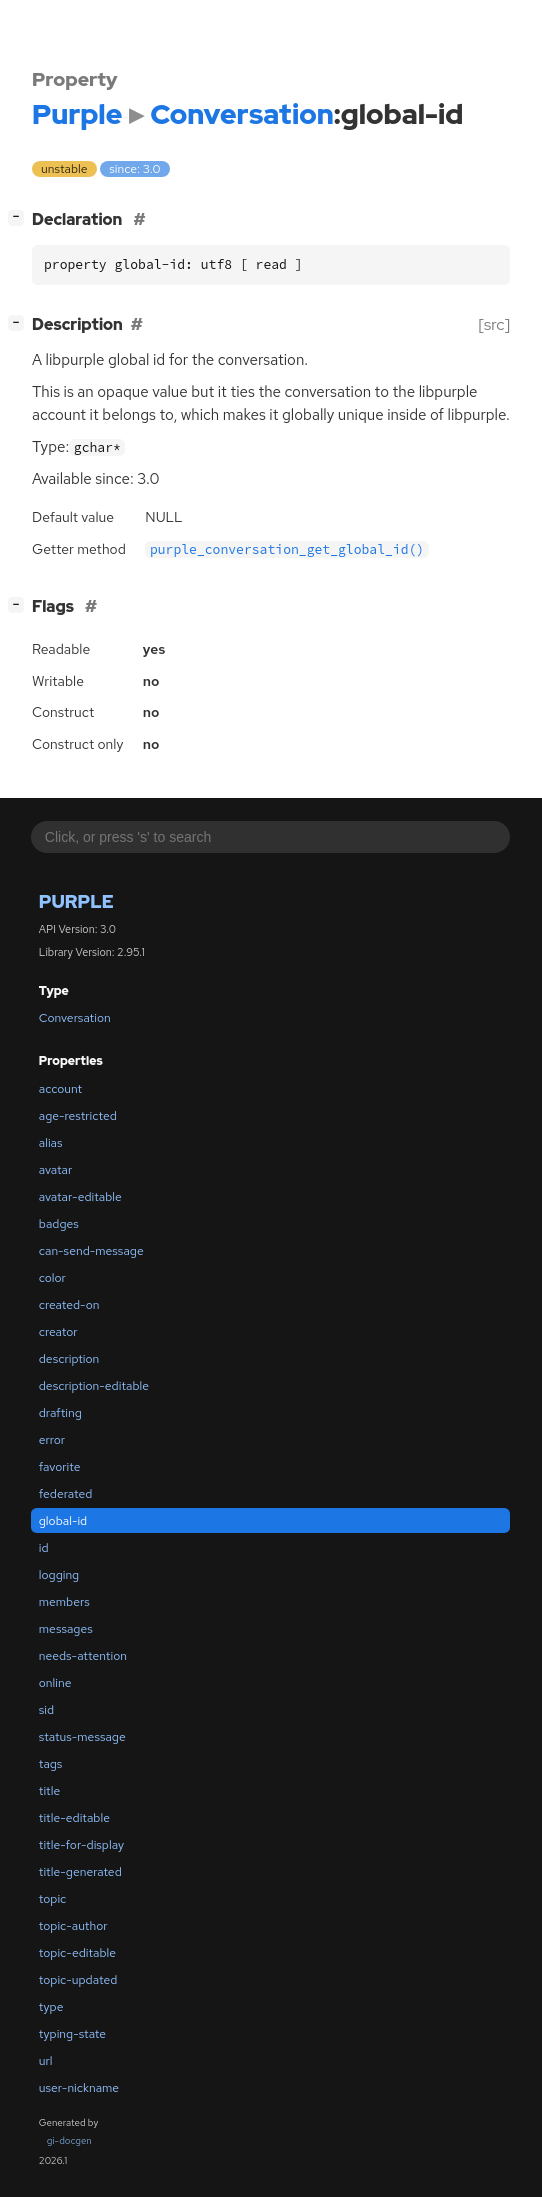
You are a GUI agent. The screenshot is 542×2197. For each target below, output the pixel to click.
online (55, 1683)
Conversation (75, 1018)
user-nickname (79, 2088)
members (64, 1602)
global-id (63, 1521)
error (52, 1440)
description (69, 1359)
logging (59, 1575)
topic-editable (77, 1953)
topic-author (73, 1926)
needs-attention (83, 1656)
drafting (60, 1413)
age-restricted (78, 1116)
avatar (55, 1170)
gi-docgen (69, 2140)
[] (20, 217)
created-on (69, 1305)
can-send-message (91, 1251)
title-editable (74, 1818)
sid (46, 1710)
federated (65, 1494)
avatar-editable (80, 1197)
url (46, 2061)
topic (53, 1899)
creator (58, 1332)
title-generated (80, 1872)
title (49, 1791)
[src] (494, 324)
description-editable (94, 1386)
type (51, 2007)
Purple (76, 901)
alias (51, 1143)
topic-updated (78, 1980)
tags (51, 1764)
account (60, 1089)
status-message (82, 1737)
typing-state (72, 2034)
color (52, 1278)
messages (66, 1629)
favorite (60, 1467)
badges (59, 1224)
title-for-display (81, 1845)
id (44, 1548)
